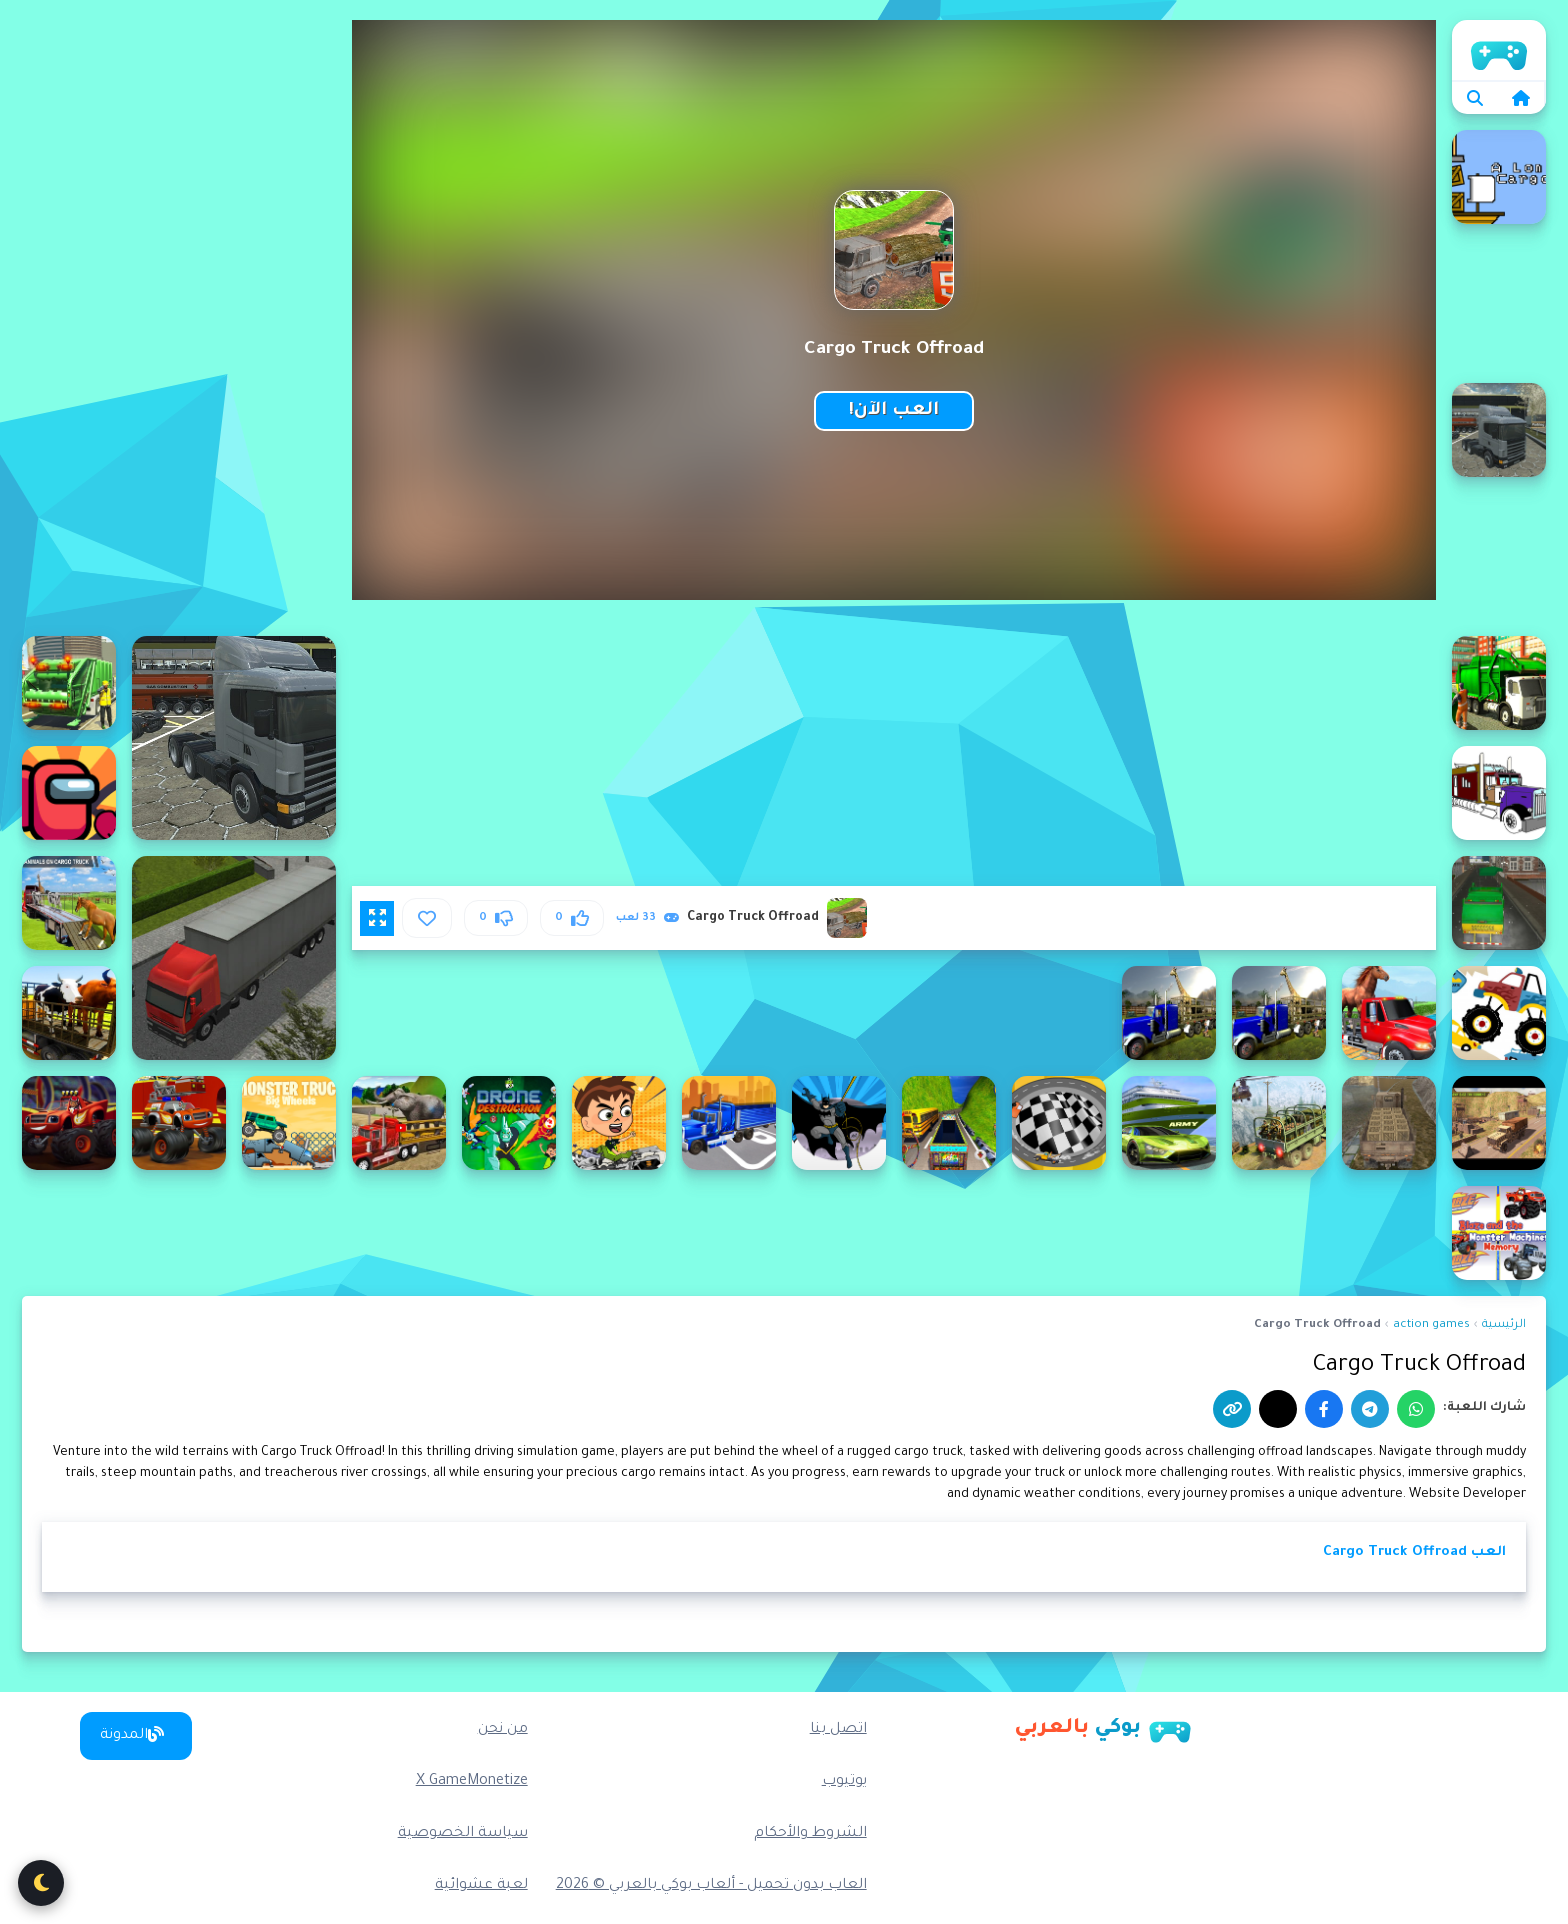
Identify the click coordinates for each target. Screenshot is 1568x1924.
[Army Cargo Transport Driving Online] (1279, 1123)
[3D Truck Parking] (234, 958)
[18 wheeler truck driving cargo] (234, 738)
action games (1431, 1325)
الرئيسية (1504, 1325)
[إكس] (1278, 1409)
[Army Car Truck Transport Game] (1499, 1123)
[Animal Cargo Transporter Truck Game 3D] (69, 903)
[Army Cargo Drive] (1389, 1123)
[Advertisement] (179, 320)
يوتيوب (844, 1782)
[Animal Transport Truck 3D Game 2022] (1169, 1013)
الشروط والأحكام (810, 1834)
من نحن (503, 1730)
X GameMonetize (472, 1782)
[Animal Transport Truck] (1389, 1013)
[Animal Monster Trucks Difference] (1499, 1013)
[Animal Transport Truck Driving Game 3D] (69, 1013)
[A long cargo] (1499, 177)
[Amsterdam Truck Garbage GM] (1499, 903)
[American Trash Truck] (1499, 683)
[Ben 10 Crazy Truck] (619, 1123)
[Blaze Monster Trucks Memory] (1499, 1233)
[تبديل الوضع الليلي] (41, 1883)
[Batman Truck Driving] (839, 1123)
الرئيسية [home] (1499, 50)
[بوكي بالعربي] (1103, 1728)
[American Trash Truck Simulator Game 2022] (69, 683)
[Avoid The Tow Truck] (1059, 1123)
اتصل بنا (838, 1730)
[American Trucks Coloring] (1499, 793)
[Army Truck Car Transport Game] (1169, 1123)
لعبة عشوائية (481, 1886)
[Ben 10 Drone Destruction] (509, 1123)
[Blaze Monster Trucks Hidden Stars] (69, 1123)
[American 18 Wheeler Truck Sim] (1499, 430)
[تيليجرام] (1370, 1409)
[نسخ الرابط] (1232, 1409)
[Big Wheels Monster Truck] (289, 1123)
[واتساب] (1416, 1409)
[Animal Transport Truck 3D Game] (1279, 1013)
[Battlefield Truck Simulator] (729, 1123)
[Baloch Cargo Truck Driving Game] (949, 1123)
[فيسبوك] (1324, 1409)
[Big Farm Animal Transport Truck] (399, 1123)
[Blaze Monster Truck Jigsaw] (179, 1123)
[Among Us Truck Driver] (69, 793)
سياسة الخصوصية (463, 1834)
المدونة (132, 1735)
